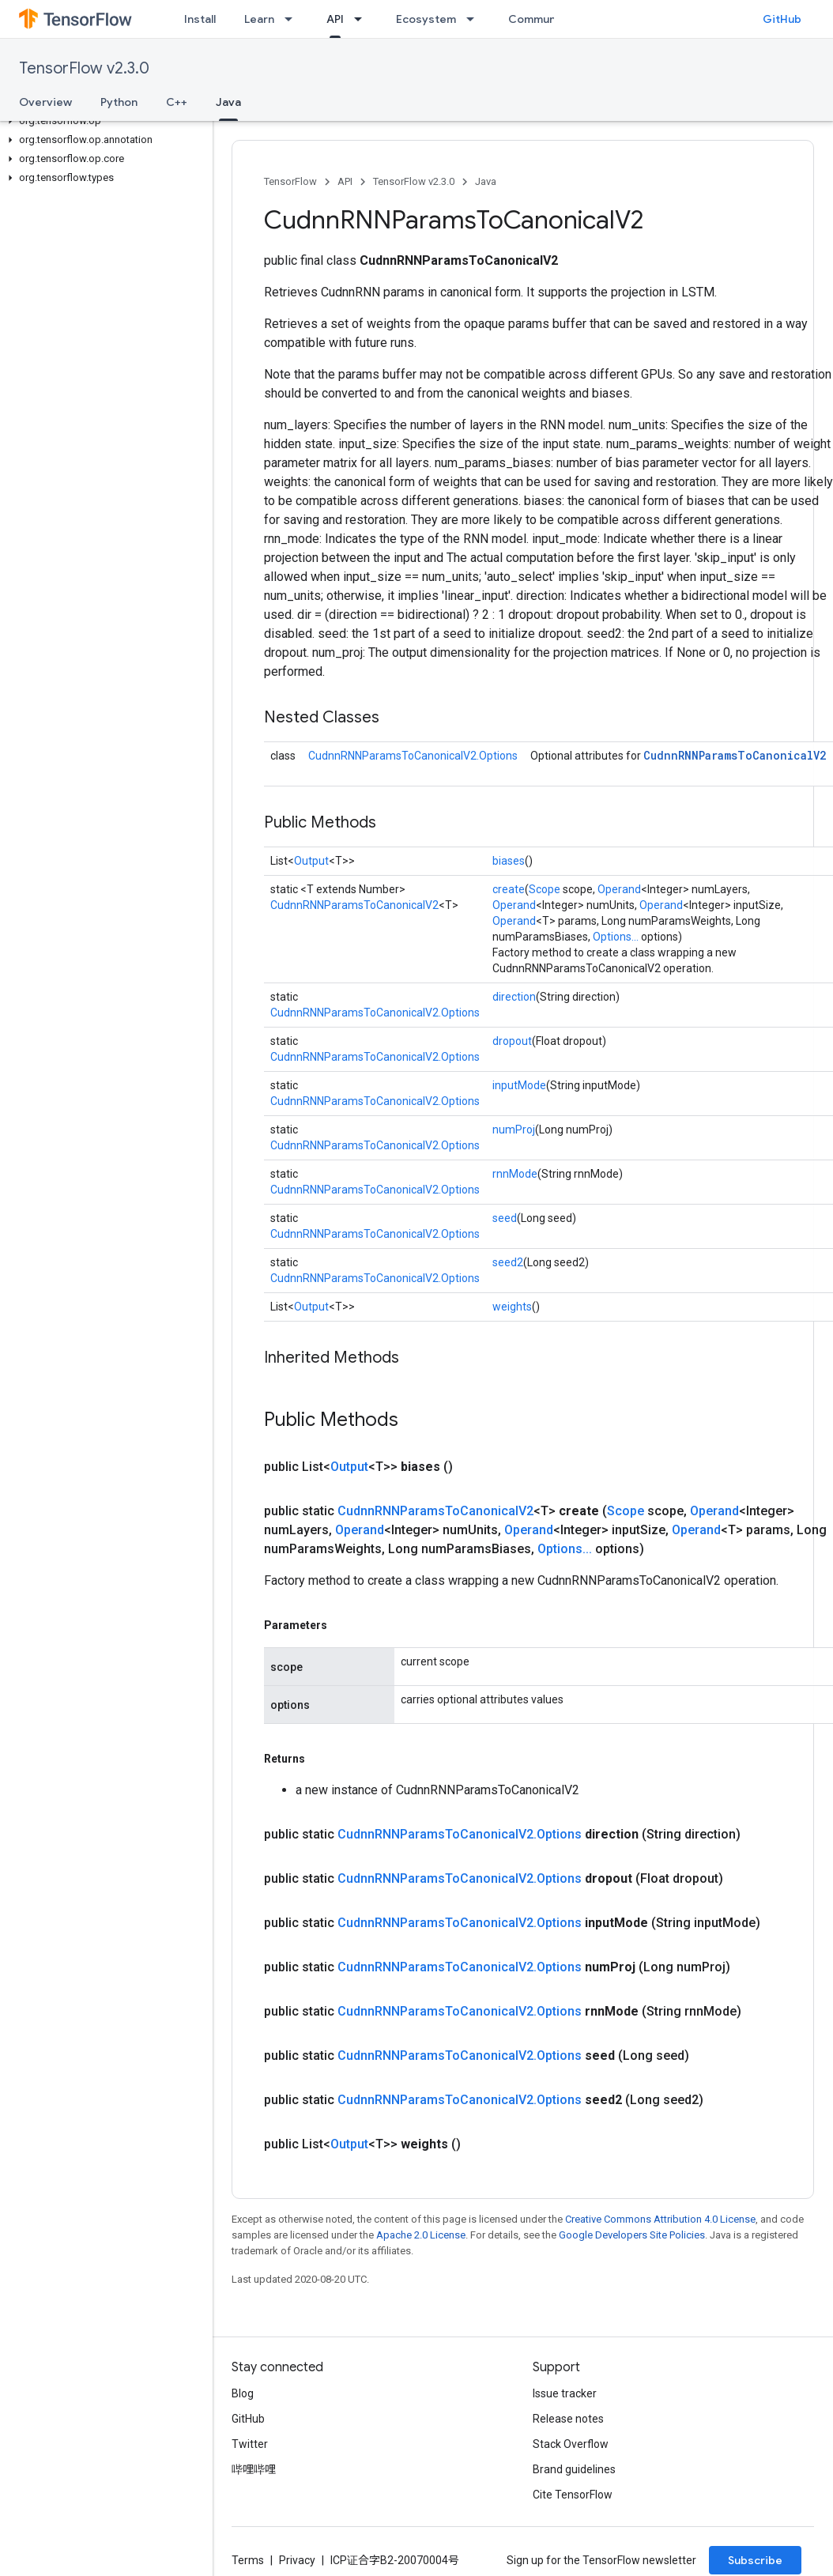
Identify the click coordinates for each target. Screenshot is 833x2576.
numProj (513, 1129)
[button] (103, 120)
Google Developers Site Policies (632, 2235)
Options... (616, 936)
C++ (176, 102)
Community (539, 19)
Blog (243, 2393)
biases (508, 860)
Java (485, 181)
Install (200, 19)
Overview (45, 102)
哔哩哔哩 (254, 2469)
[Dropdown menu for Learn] (293, 19)
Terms (248, 2560)
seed (504, 1218)
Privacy (297, 2560)
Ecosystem (426, 19)
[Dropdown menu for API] (363, 19)
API (344, 181)
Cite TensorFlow (572, 2494)
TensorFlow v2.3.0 (84, 68)
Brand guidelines (574, 2469)
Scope (544, 889)
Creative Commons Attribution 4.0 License (660, 2219)
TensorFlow (290, 181)
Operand (619, 889)
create (508, 889)
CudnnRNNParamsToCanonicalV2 (734, 755)
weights (512, 1306)
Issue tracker (565, 2393)
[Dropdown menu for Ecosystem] (475, 19)
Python (119, 102)
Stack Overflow (571, 2444)
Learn (259, 19)
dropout (512, 1041)
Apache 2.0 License (421, 2235)
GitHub (782, 19)
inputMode (519, 1085)
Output (311, 860)
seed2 (507, 1262)
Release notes (568, 2418)
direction (514, 996)
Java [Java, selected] (228, 102)
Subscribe (755, 2560)
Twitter (250, 2444)
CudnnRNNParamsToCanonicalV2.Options (413, 755)
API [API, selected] (335, 19)
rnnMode (514, 1173)
